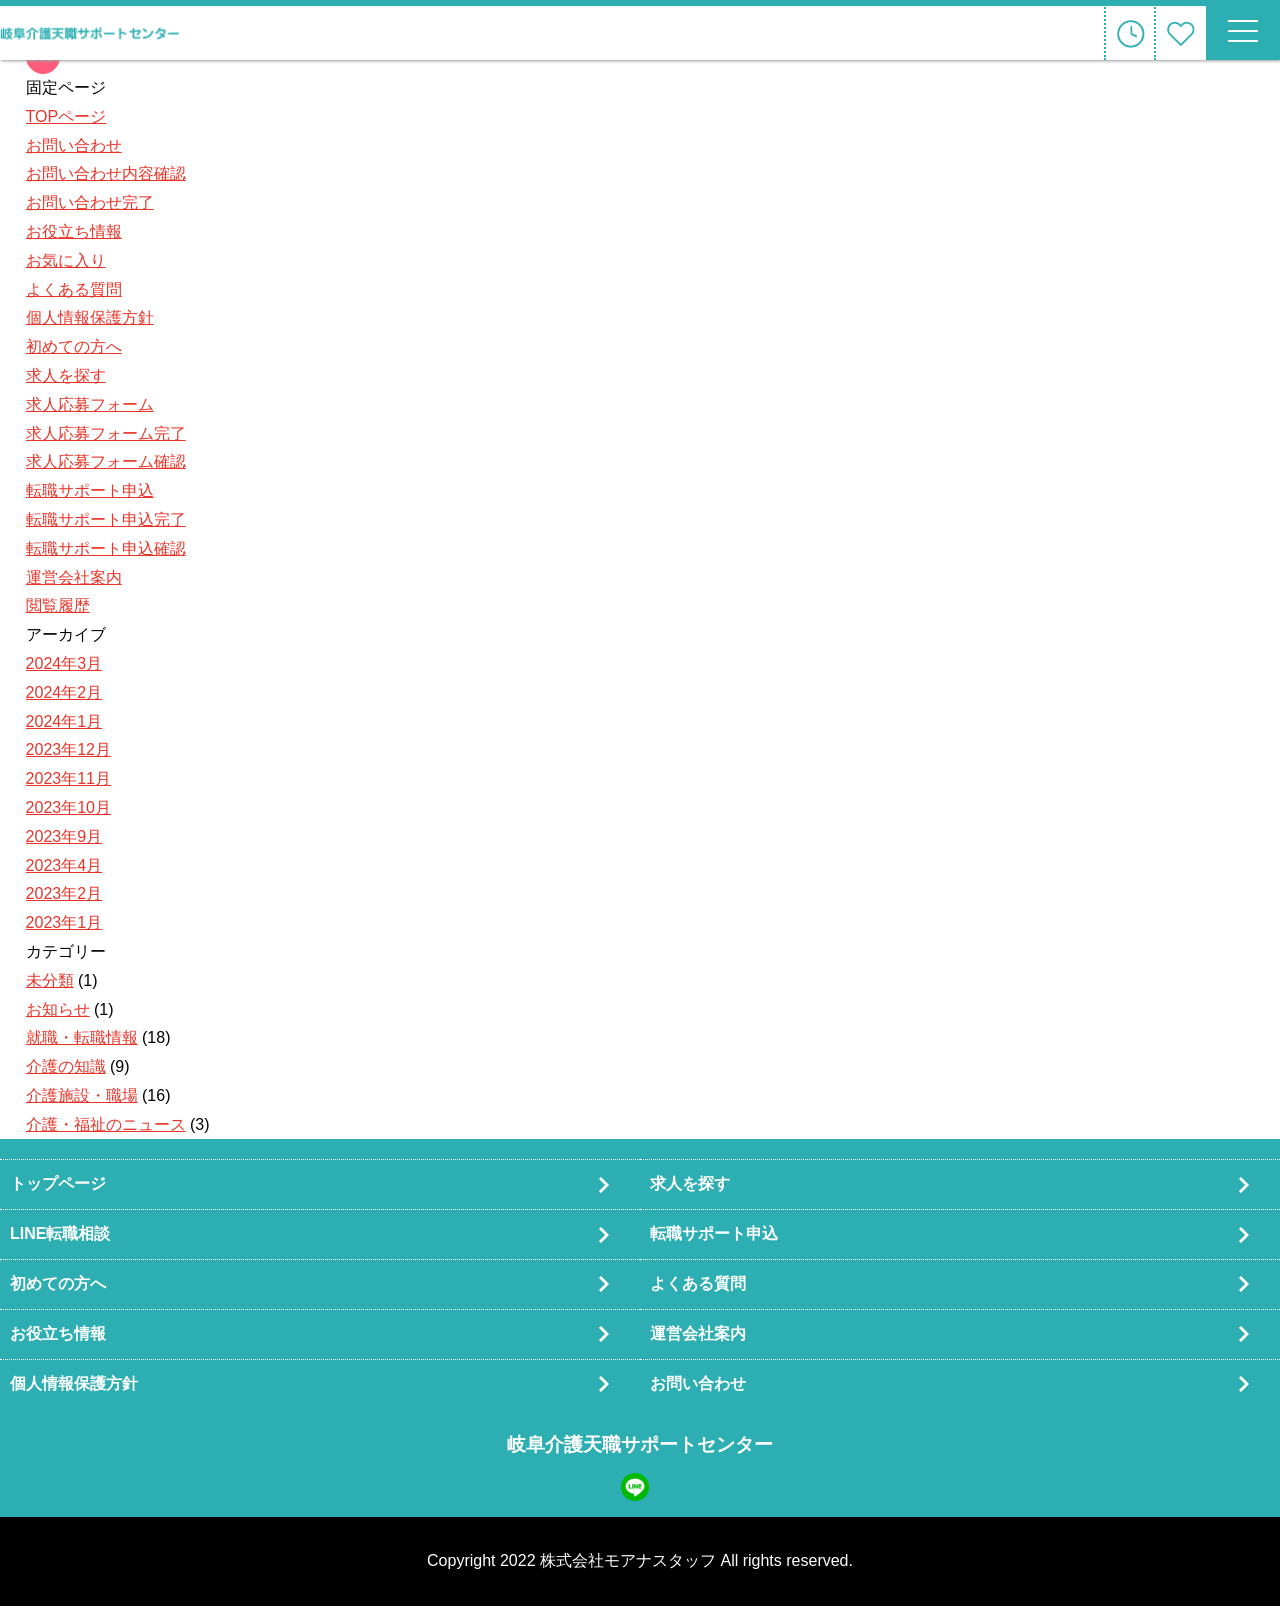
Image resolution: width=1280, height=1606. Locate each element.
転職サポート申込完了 (106, 519)
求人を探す (66, 375)
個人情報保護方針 (90, 317)
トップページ (58, 1183)
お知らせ (58, 1009)
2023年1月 (64, 922)
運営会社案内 (74, 577)
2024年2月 (64, 692)
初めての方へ (74, 346)
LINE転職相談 (60, 1233)
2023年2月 (64, 893)
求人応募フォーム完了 (106, 433)
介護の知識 (66, 1066)
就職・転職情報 (82, 1037)
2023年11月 (68, 778)
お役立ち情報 (74, 231)
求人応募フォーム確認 (106, 461)
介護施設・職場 (82, 1095)
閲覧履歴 (58, 605)
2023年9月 (64, 836)
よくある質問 (74, 289)
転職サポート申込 (90, 490)
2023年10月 (68, 807)
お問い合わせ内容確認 (106, 173)
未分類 (50, 980)
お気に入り (66, 260)
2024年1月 (64, 721)
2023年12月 (68, 749)
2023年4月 (64, 865)
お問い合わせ (74, 145)
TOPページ (66, 116)
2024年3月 (64, 663)
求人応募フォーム (90, 404)
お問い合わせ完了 (90, 202)
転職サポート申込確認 (106, 548)
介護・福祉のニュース (106, 1124)
